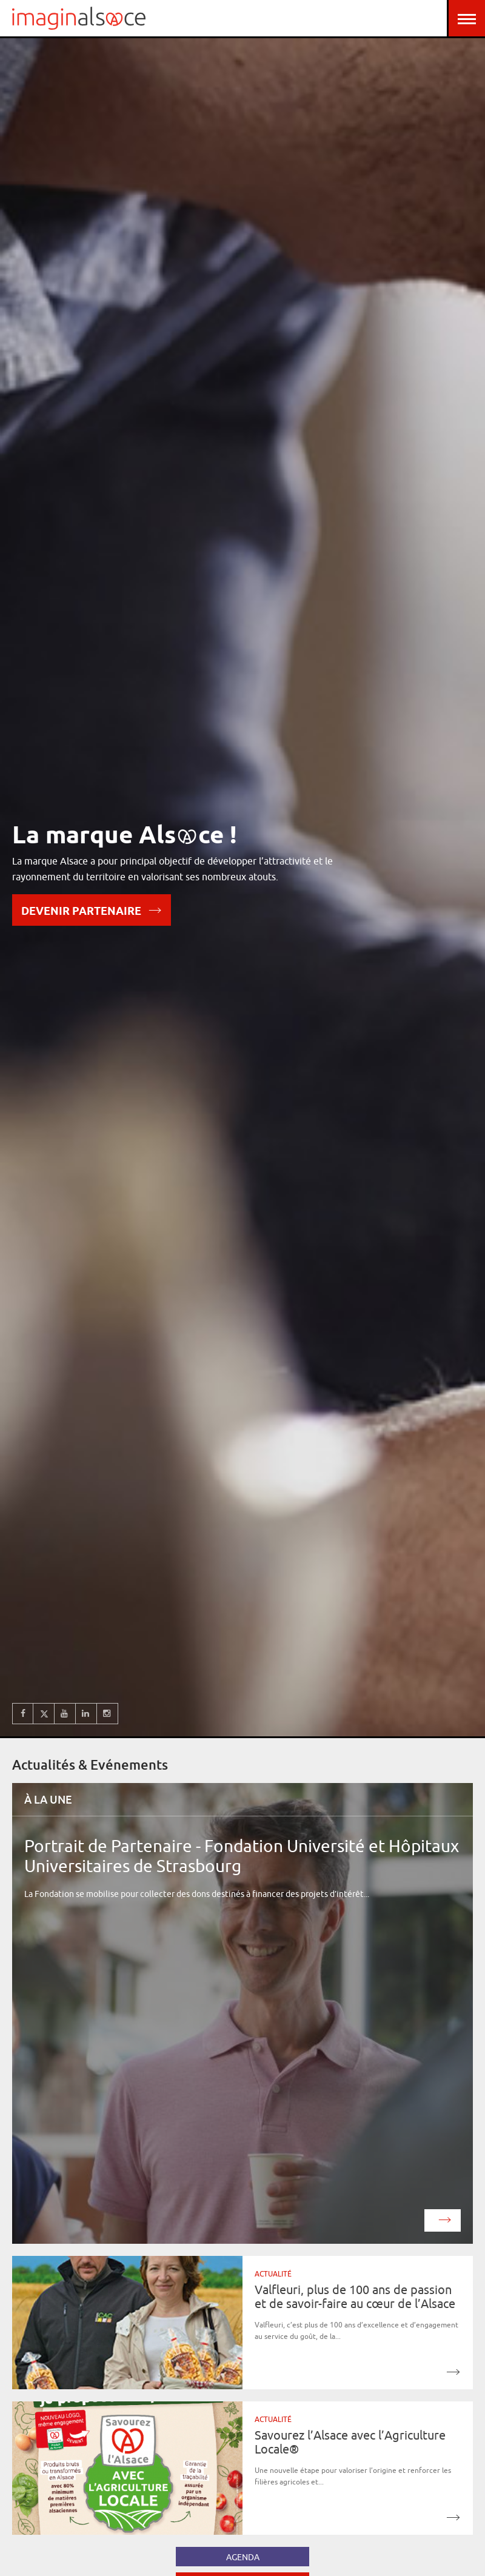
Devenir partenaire (91, 909)
